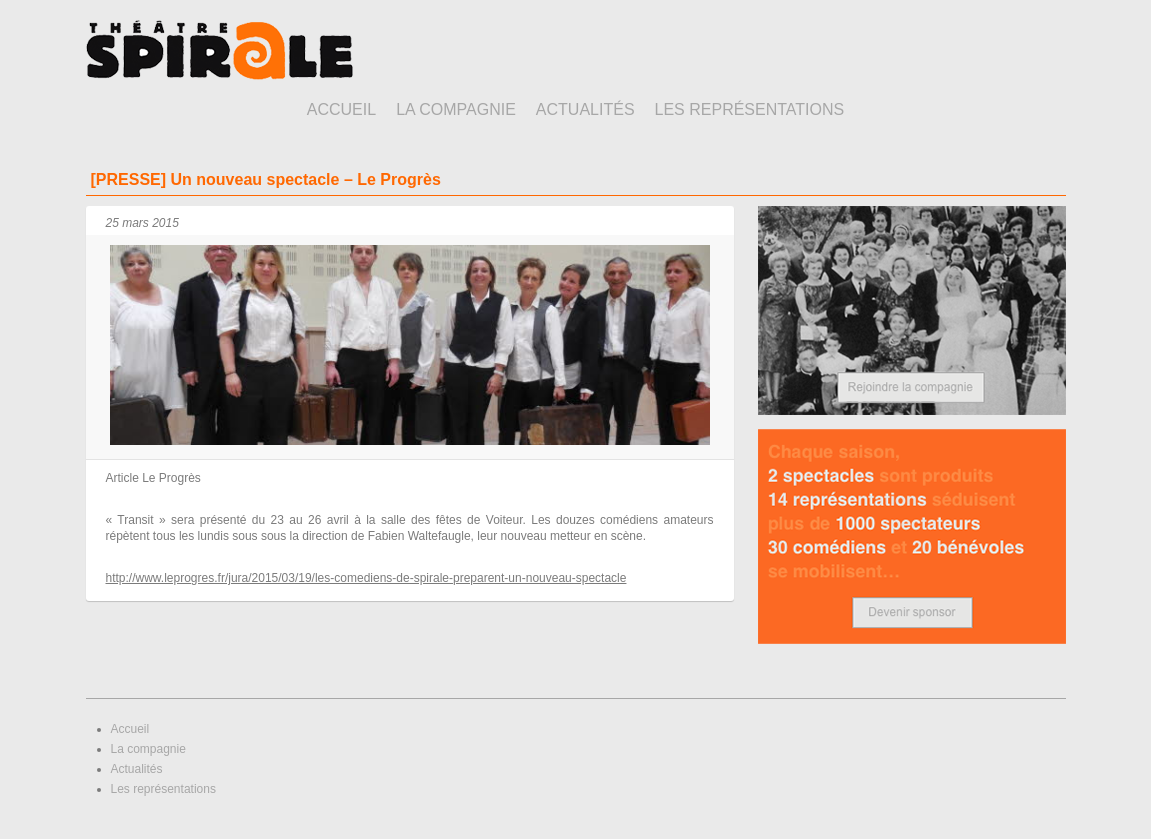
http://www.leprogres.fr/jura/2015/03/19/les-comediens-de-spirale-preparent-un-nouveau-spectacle (366, 578)
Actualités (585, 109)
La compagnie (456, 109)
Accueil (341, 109)
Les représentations (750, 109)
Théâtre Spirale (219, 50)
